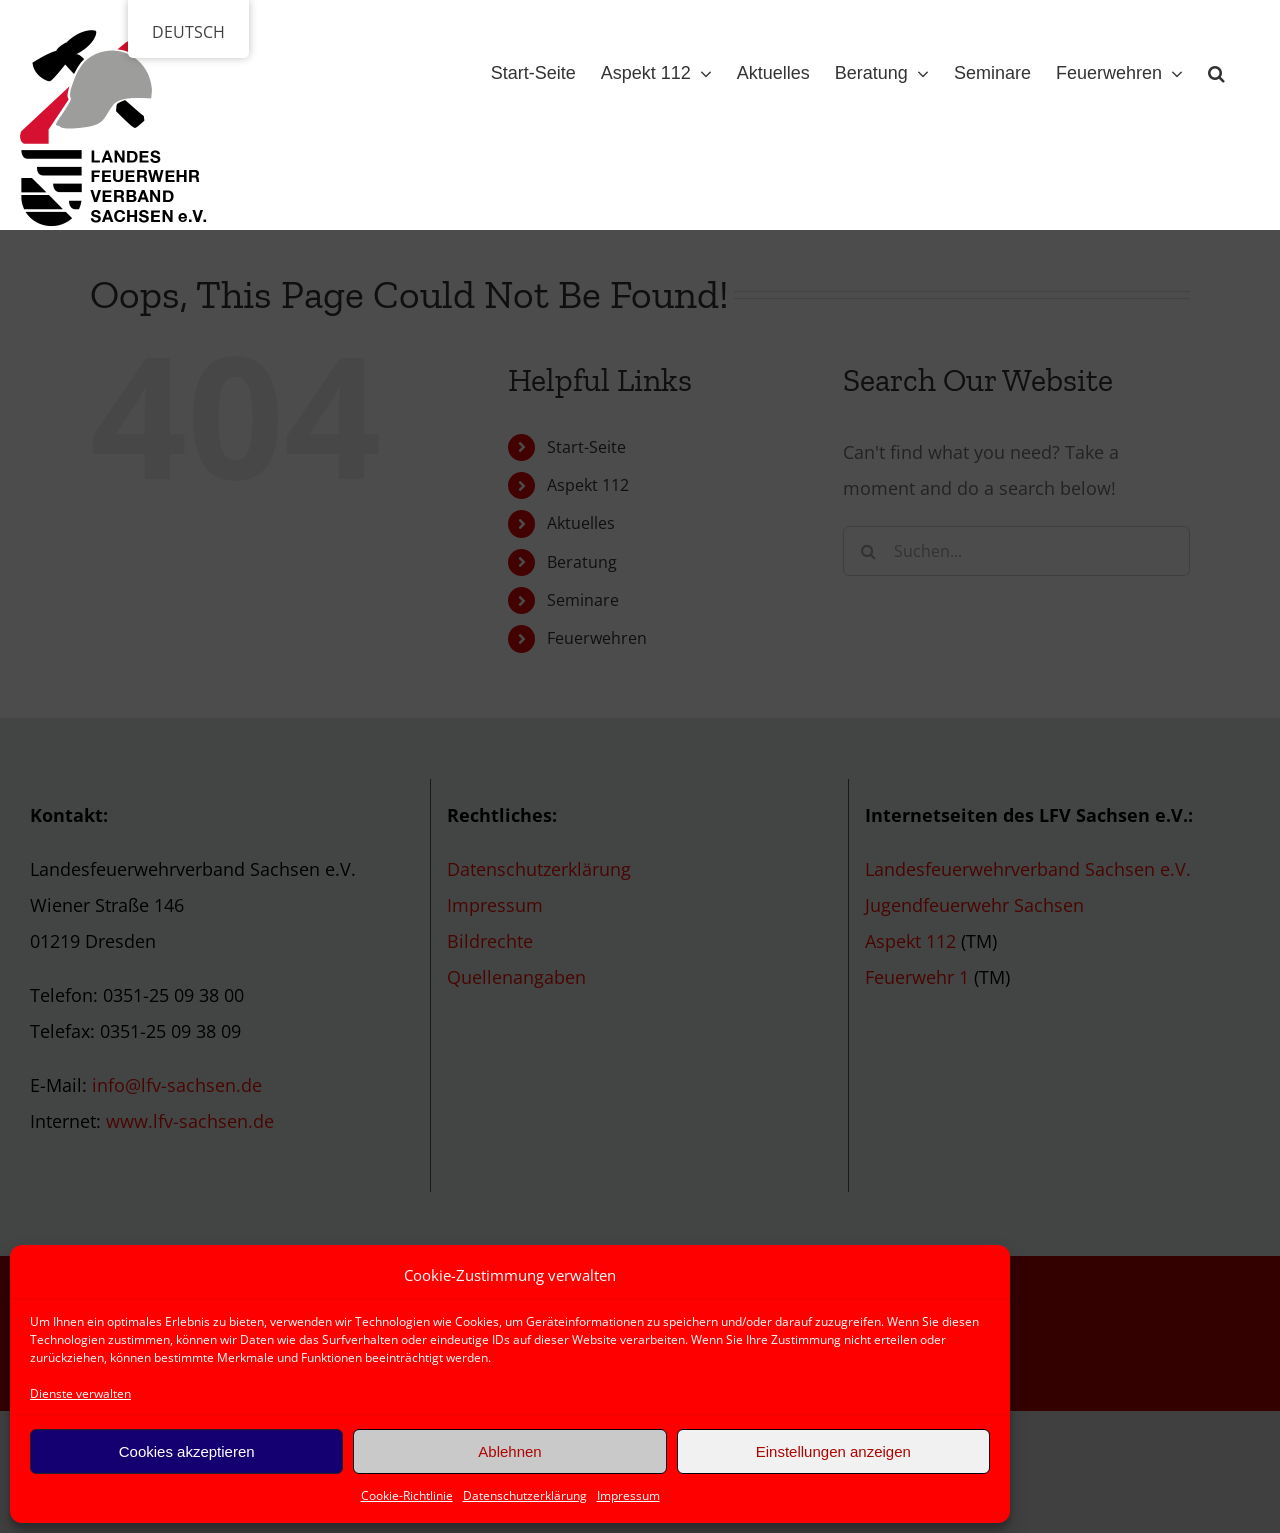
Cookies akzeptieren (187, 1451)
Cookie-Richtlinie (407, 1495)
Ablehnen (509, 1451)
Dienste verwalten (80, 1393)
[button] (1216, 69)
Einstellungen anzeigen (833, 1451)
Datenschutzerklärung (525, 1495)
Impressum (628, 1495)
